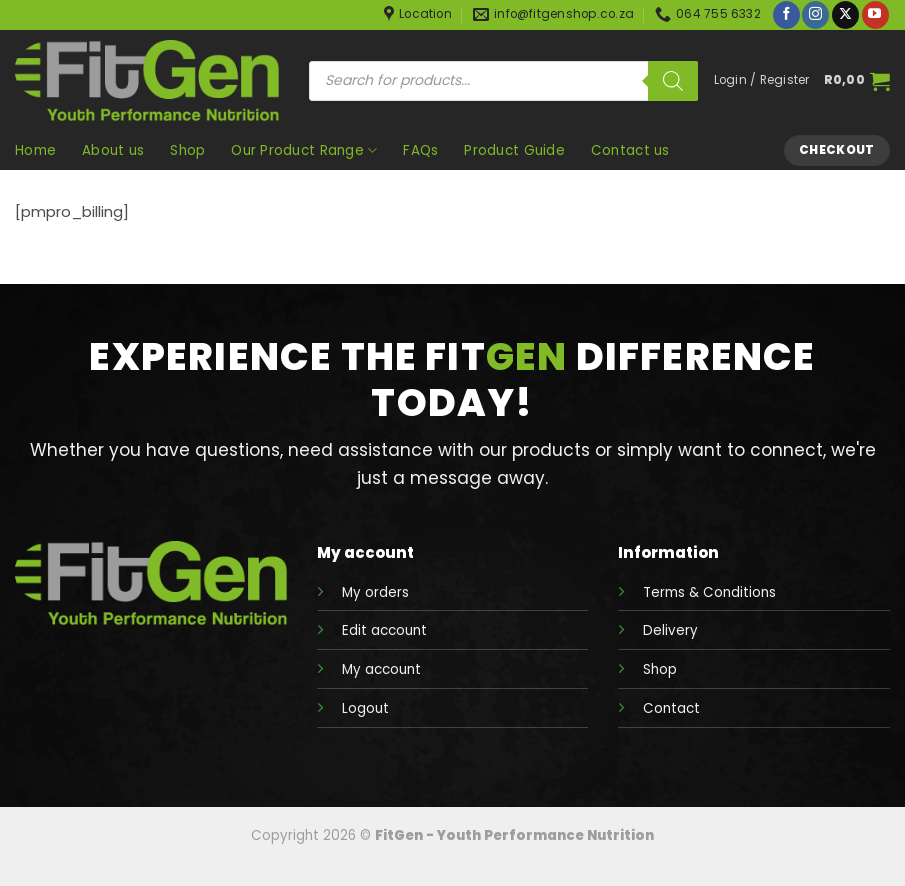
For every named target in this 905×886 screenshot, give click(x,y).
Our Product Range (304, 151)
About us (113, 150)
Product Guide (514, 150)
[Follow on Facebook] (786, 15)
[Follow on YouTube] (875, 15)
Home (35, 150)
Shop (187, 150)
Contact (671, 708)
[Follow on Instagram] (815, 15)
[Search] (673, 81)
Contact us (630, 150)
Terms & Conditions (709, 592)
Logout (365, 708)
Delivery (670, 630)
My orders (375, 592)
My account (381, 669)
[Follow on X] (845, 15)
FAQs (420, 150)
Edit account (384, 630)
